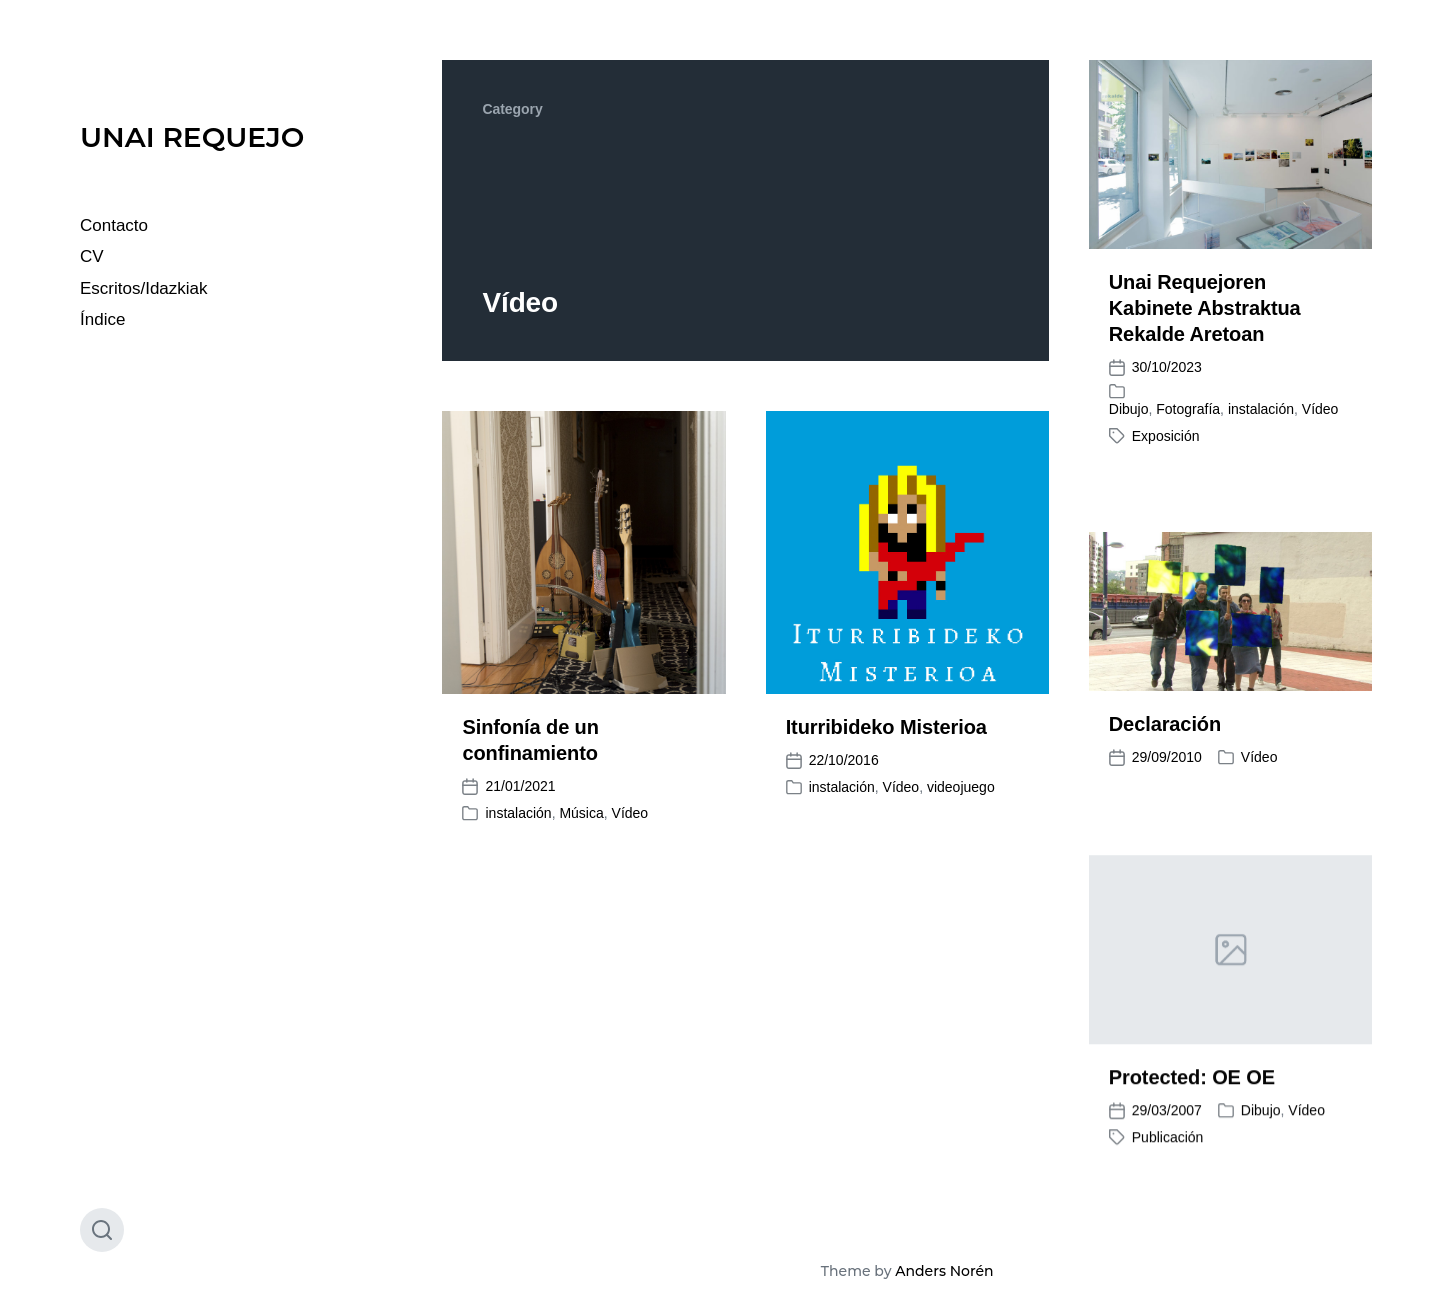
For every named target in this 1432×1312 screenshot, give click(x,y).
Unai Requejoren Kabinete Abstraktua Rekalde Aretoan (1205, 308)
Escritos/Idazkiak (144, 288)
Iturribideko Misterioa (886, 727)
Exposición (1166, 436)
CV (92, 256)
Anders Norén (944, 1271)
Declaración (1165, 724)
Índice (102, 319)
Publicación (1168, 1159)
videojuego (961, 787)
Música (581, 813)
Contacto (114, 225)
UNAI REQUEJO (192, 137)
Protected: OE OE (1192, 1099)
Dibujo (1129, 409)
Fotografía (1188, 409)
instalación (1261, 409)
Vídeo (1320, 409)
